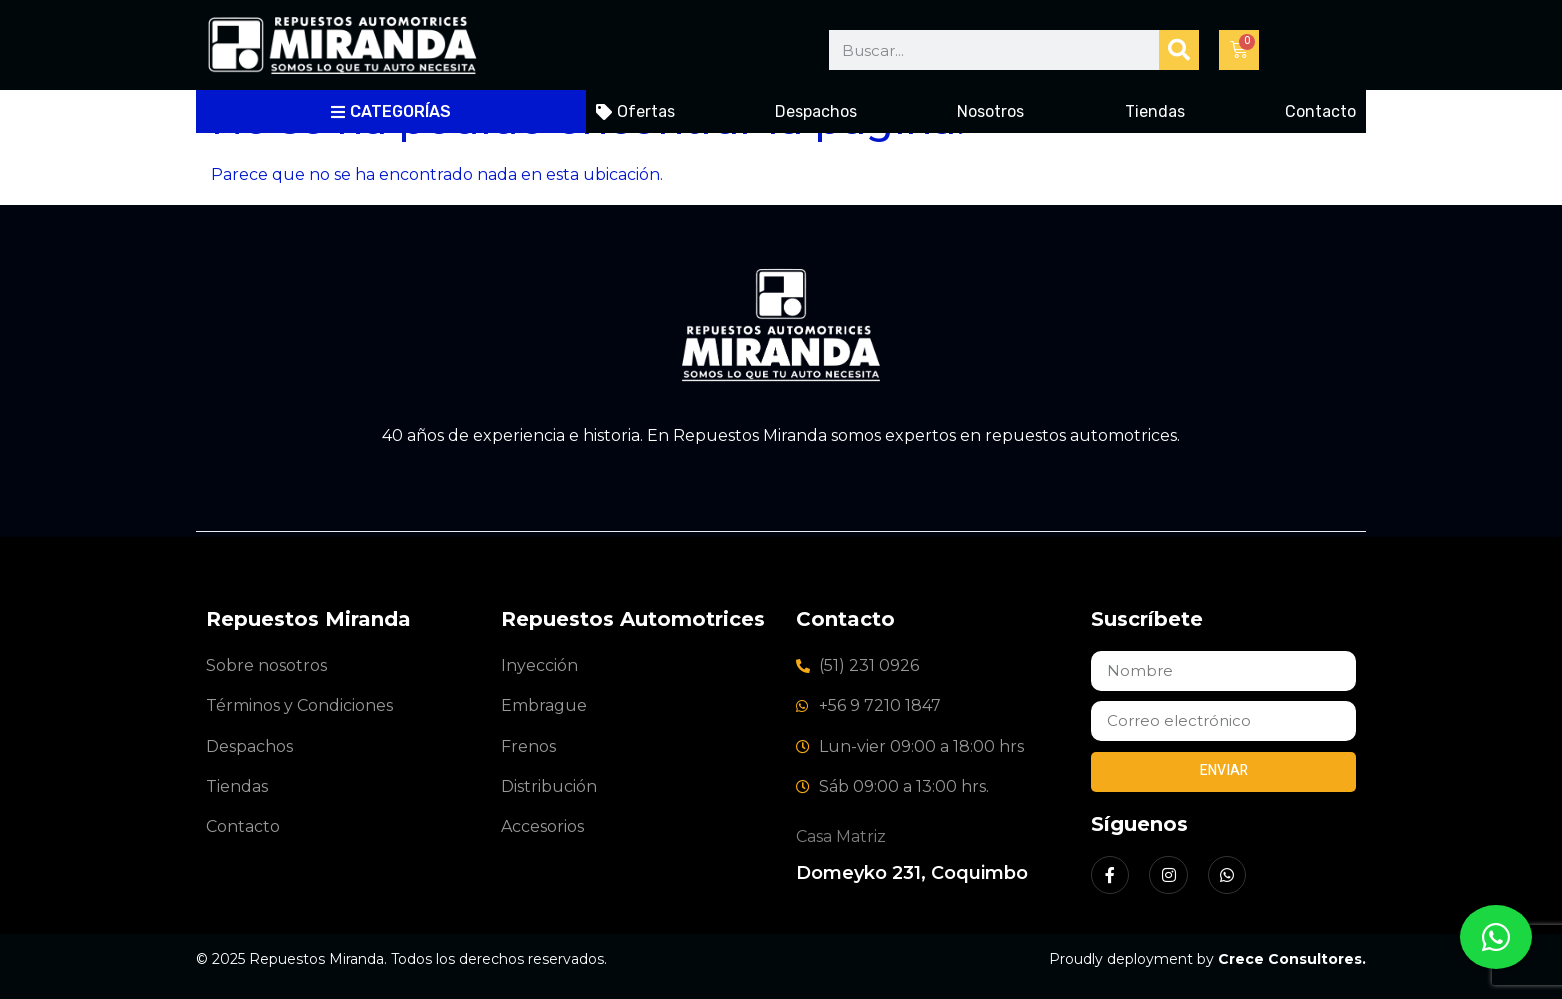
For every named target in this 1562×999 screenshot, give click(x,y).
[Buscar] (1179, 50)
